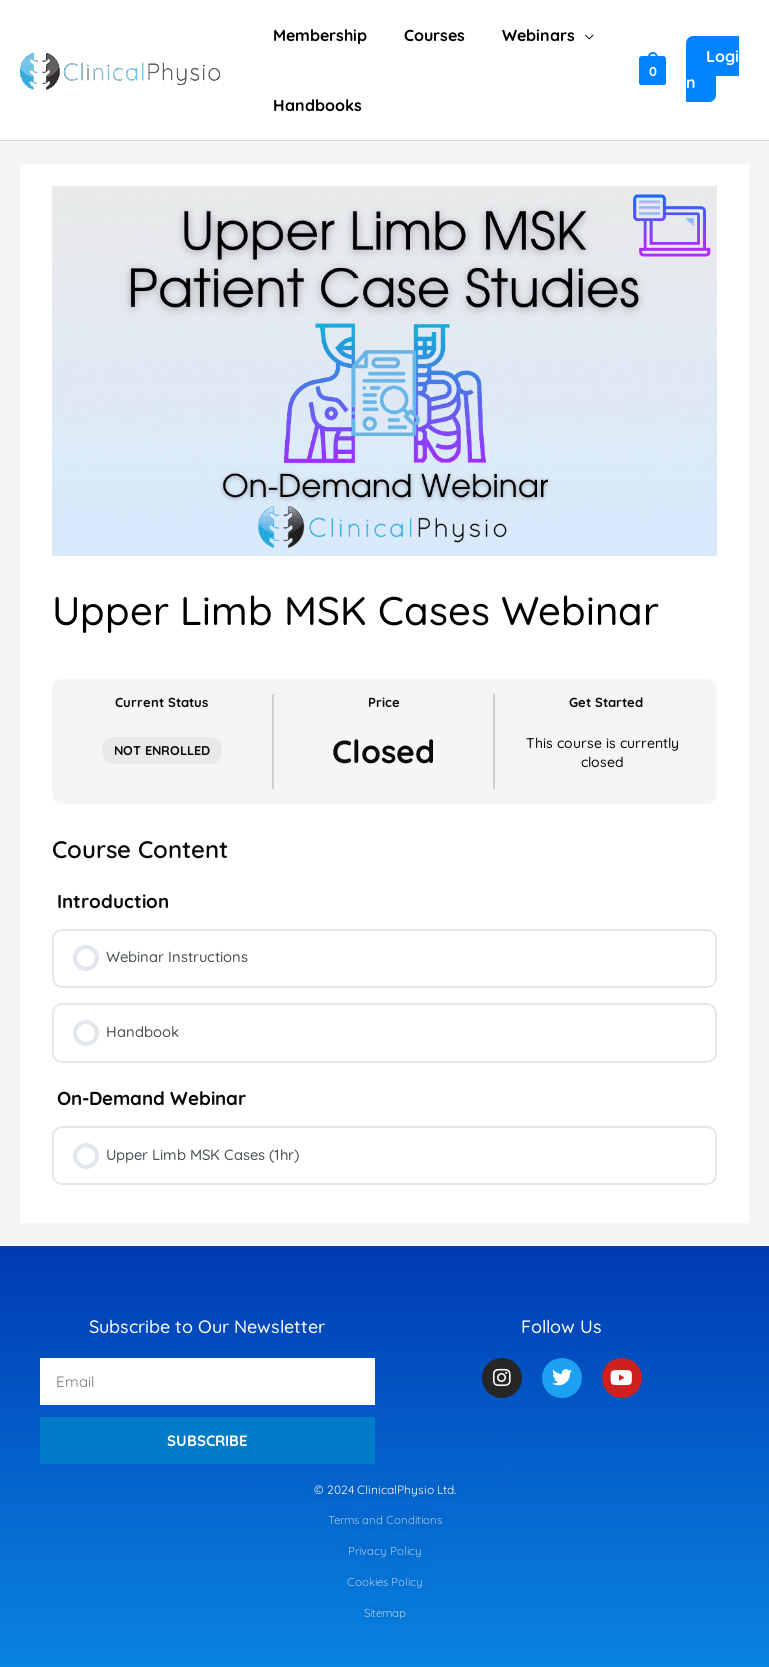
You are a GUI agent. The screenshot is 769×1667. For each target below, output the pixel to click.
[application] (572, 35)
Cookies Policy (385, 1582)
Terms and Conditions (384, 1521)
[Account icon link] (716, 70)
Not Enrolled (162, 750)
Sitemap (385, 1612)
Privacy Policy (384, 1551)
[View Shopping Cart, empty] (650, 69)
